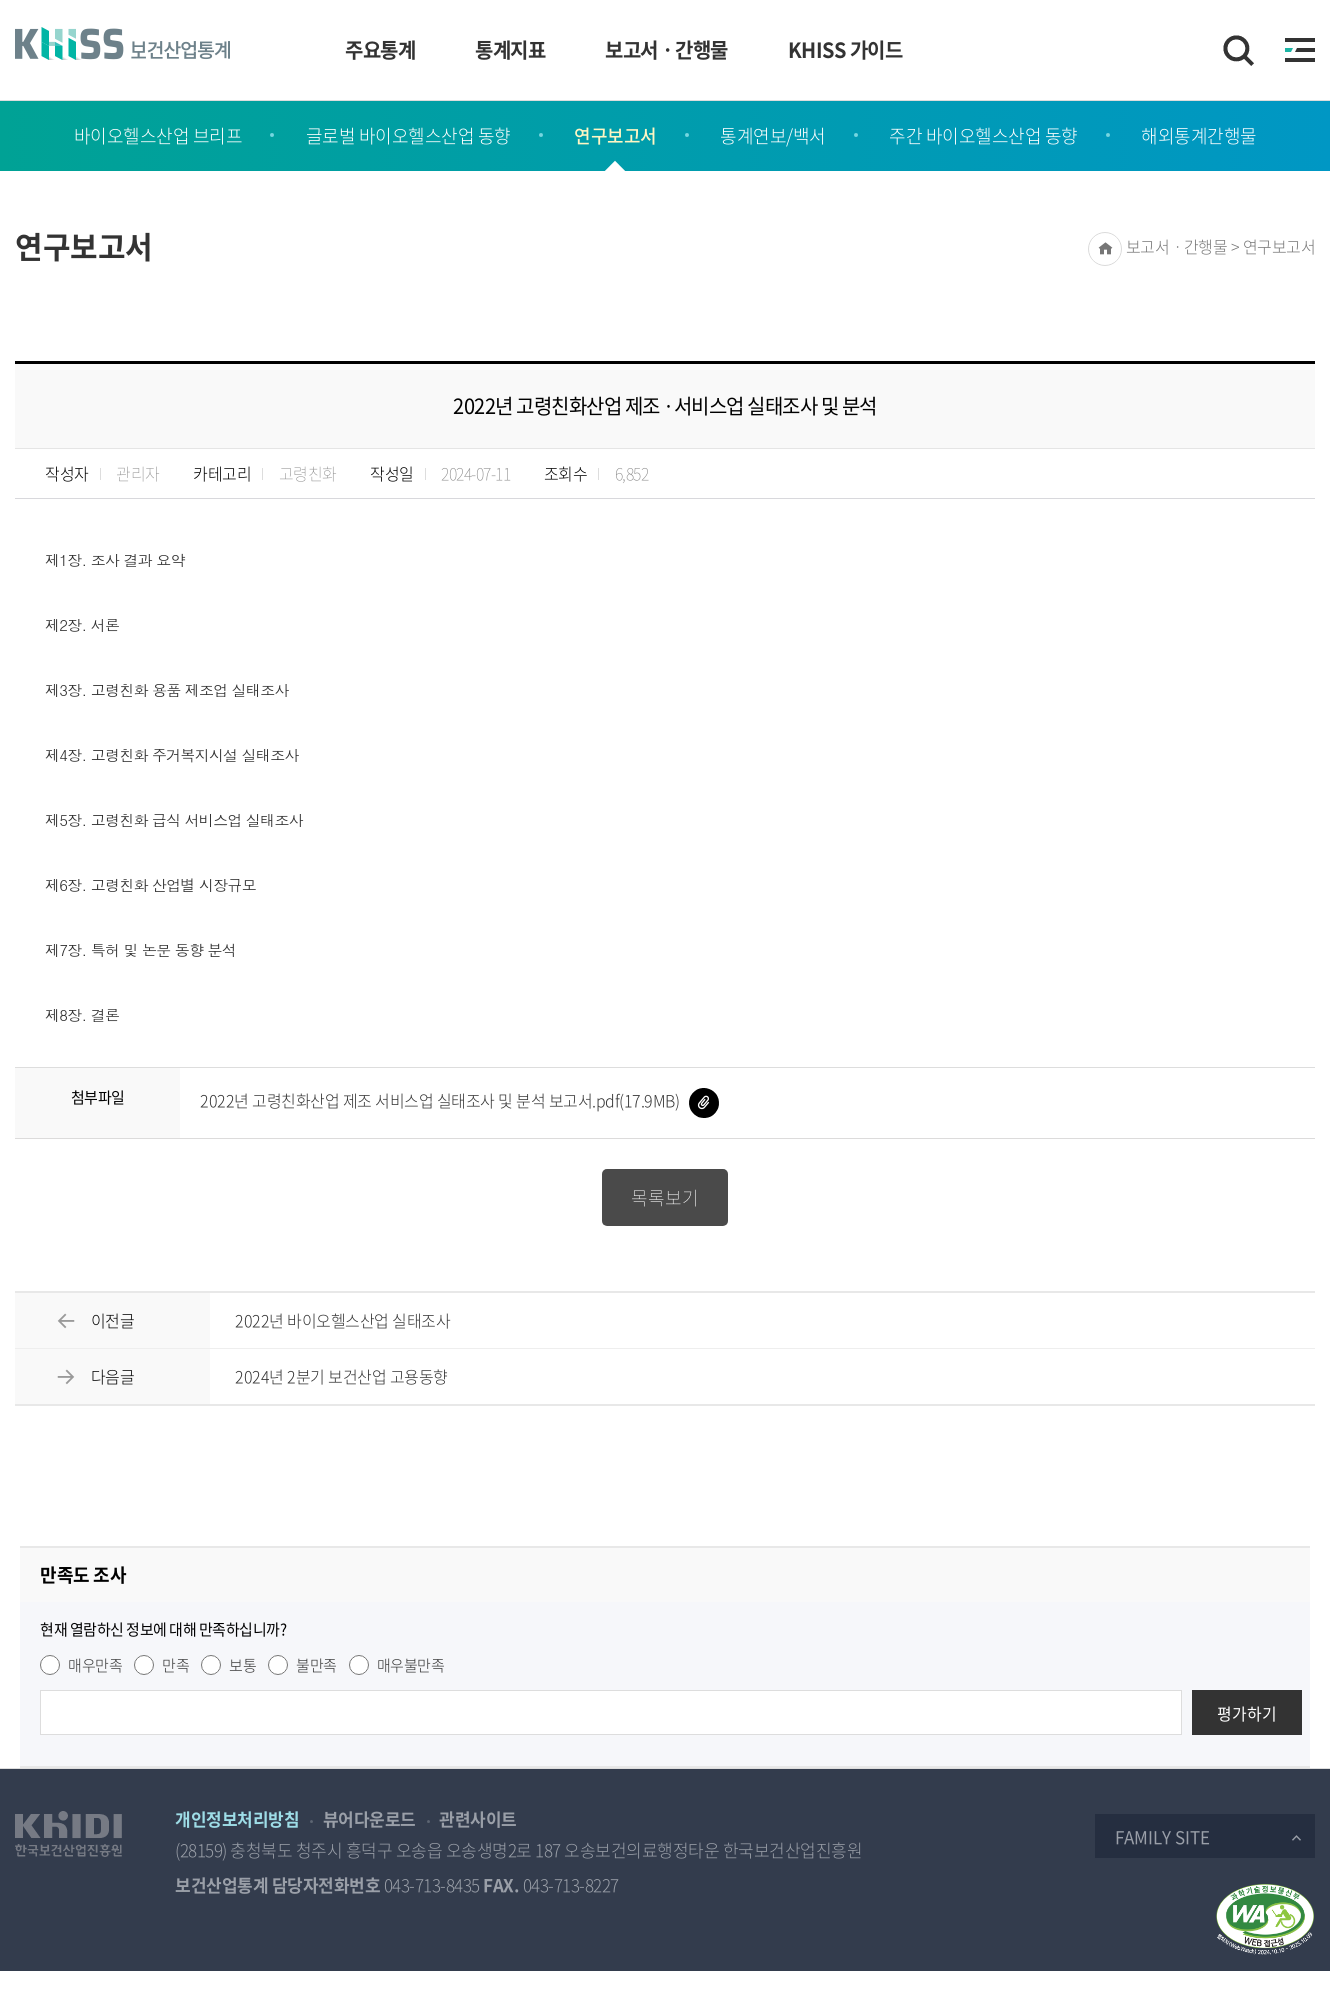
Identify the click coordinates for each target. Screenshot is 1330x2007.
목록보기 (665, 1197)
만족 (175, 1665)
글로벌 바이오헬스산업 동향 (408, 135)
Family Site (1162, 1836)
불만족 (316, 1665)
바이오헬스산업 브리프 (158, 135)
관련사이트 (478, 1818)
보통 (242, 1665)
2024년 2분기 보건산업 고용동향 (341, 1376)
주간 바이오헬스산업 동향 (983, 135)
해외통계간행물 (1199, 135)
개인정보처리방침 (237, 1818)
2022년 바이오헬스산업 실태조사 (342, 1320)
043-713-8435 (432, 1884)
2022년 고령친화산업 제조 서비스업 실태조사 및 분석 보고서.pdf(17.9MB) (459, 1100)
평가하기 (1247, 1713)
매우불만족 (411, 1665)
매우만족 (95, 1665)
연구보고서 (615, 135)
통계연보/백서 (773, 135)
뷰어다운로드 (369, 1818)
